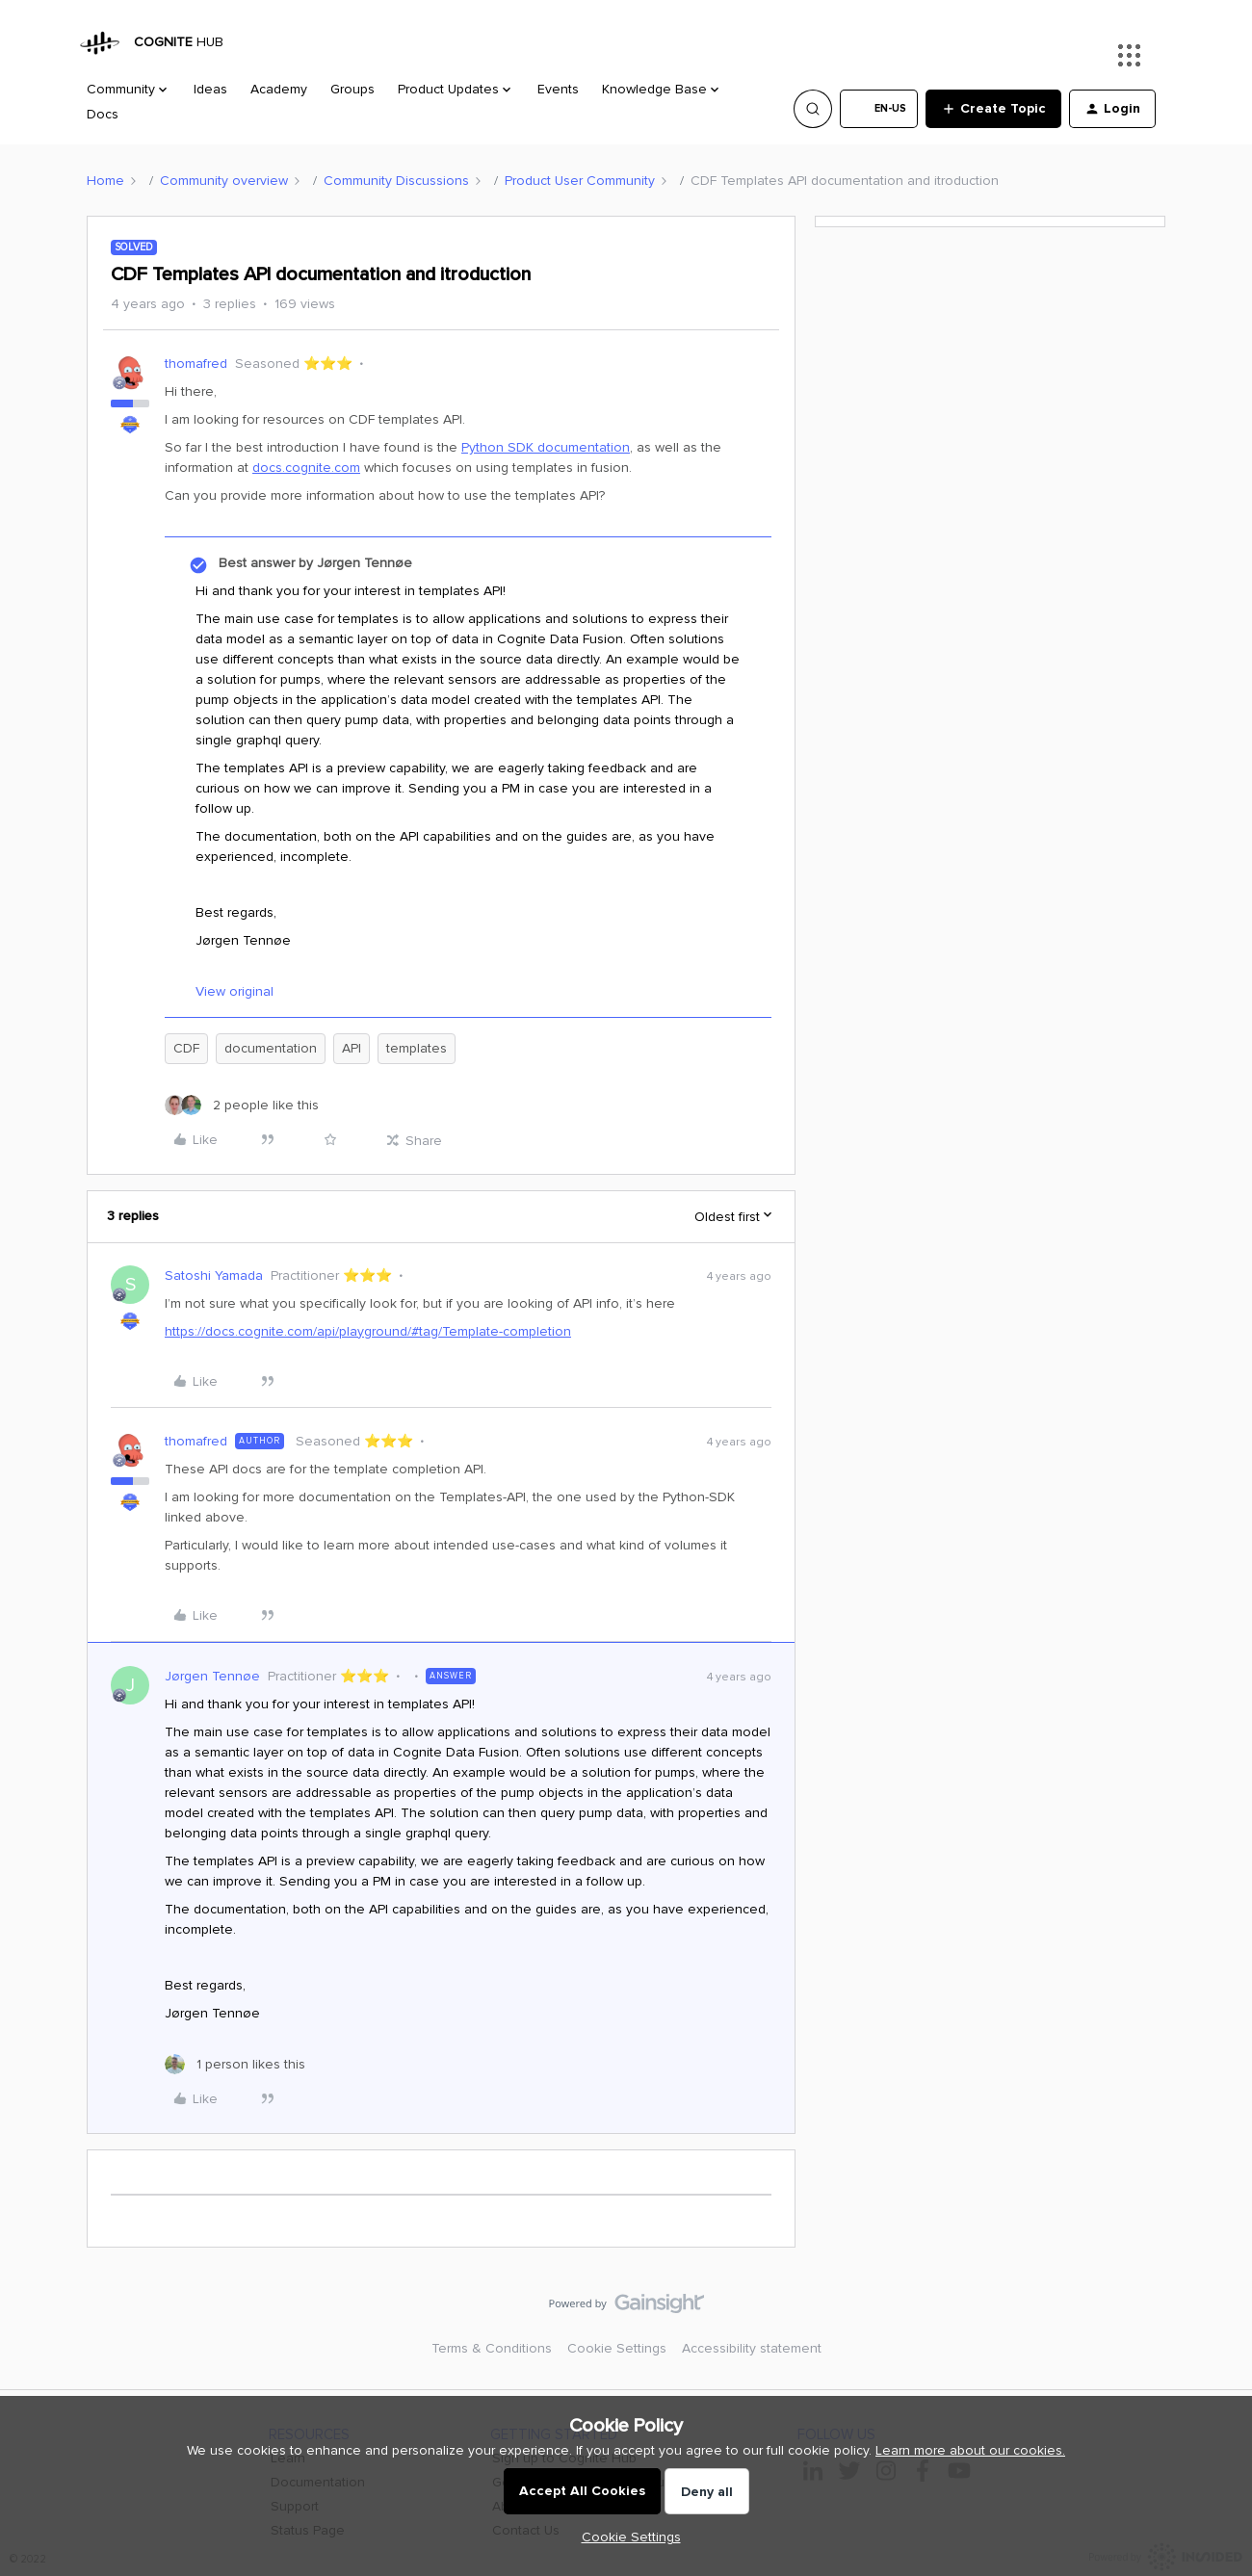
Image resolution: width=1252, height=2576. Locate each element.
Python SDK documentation (545, 447)
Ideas (210, 89)
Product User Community (580, 180)
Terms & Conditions (491, 2348)
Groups (352, 89)
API (351, 1048)
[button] (879, 109)
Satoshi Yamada (214, 1275)
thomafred (196, 363)
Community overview (224, 180)
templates (416, 1048)
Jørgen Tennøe (212, 1676)
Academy (278, 89)
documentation (270, 1048)
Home (105, 180)
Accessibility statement (752, 2348)
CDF (186, 1048)
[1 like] (235, 2064)
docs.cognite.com (306, 467)
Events (558, 89)
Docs (102, 114)
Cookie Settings (616, 2348)
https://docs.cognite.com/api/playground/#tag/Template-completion (368, 1331)
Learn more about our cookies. (970, 2450)
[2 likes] (242, 1105)
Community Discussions (396, 180)
